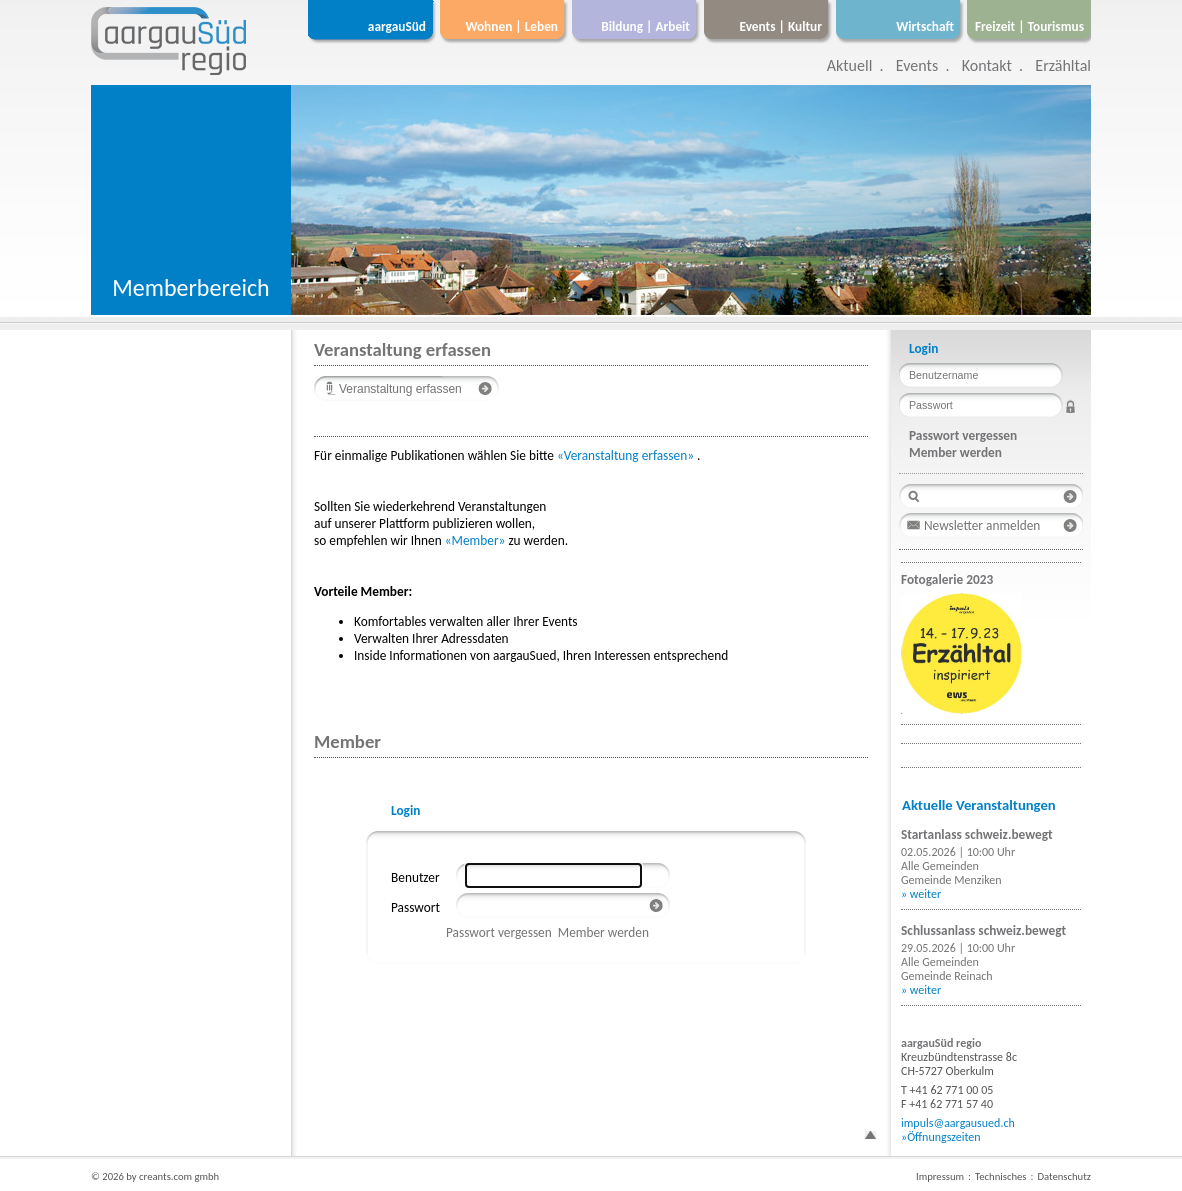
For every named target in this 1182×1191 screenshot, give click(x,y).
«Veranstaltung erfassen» (625, 455)
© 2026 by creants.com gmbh (155, 1176)
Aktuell (850, 65)
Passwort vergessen (499, 932)
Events (917, 65)
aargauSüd (397, 26)
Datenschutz (1064, 1176)
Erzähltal (1063, 65)
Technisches (1000, 1176)
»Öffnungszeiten (941, 1137)
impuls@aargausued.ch (958, 1123)
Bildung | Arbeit (645, 26)
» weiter (921, 894)
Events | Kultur (781, 26)
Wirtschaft (925, 26)
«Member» (475, 540)
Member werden (603, 932)
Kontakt (987, 65)
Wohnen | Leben (511, 26)
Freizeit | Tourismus (1029, 26)
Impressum (940, 1176)
